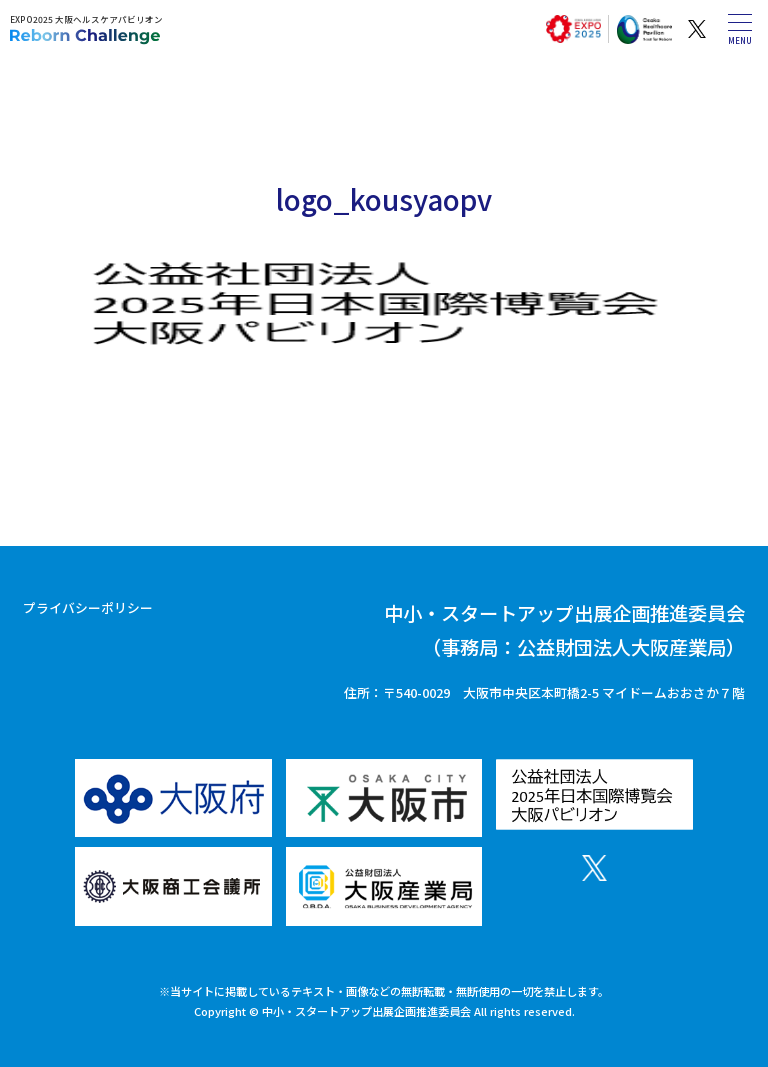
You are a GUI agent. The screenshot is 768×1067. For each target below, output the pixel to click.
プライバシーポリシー (88, 607)
